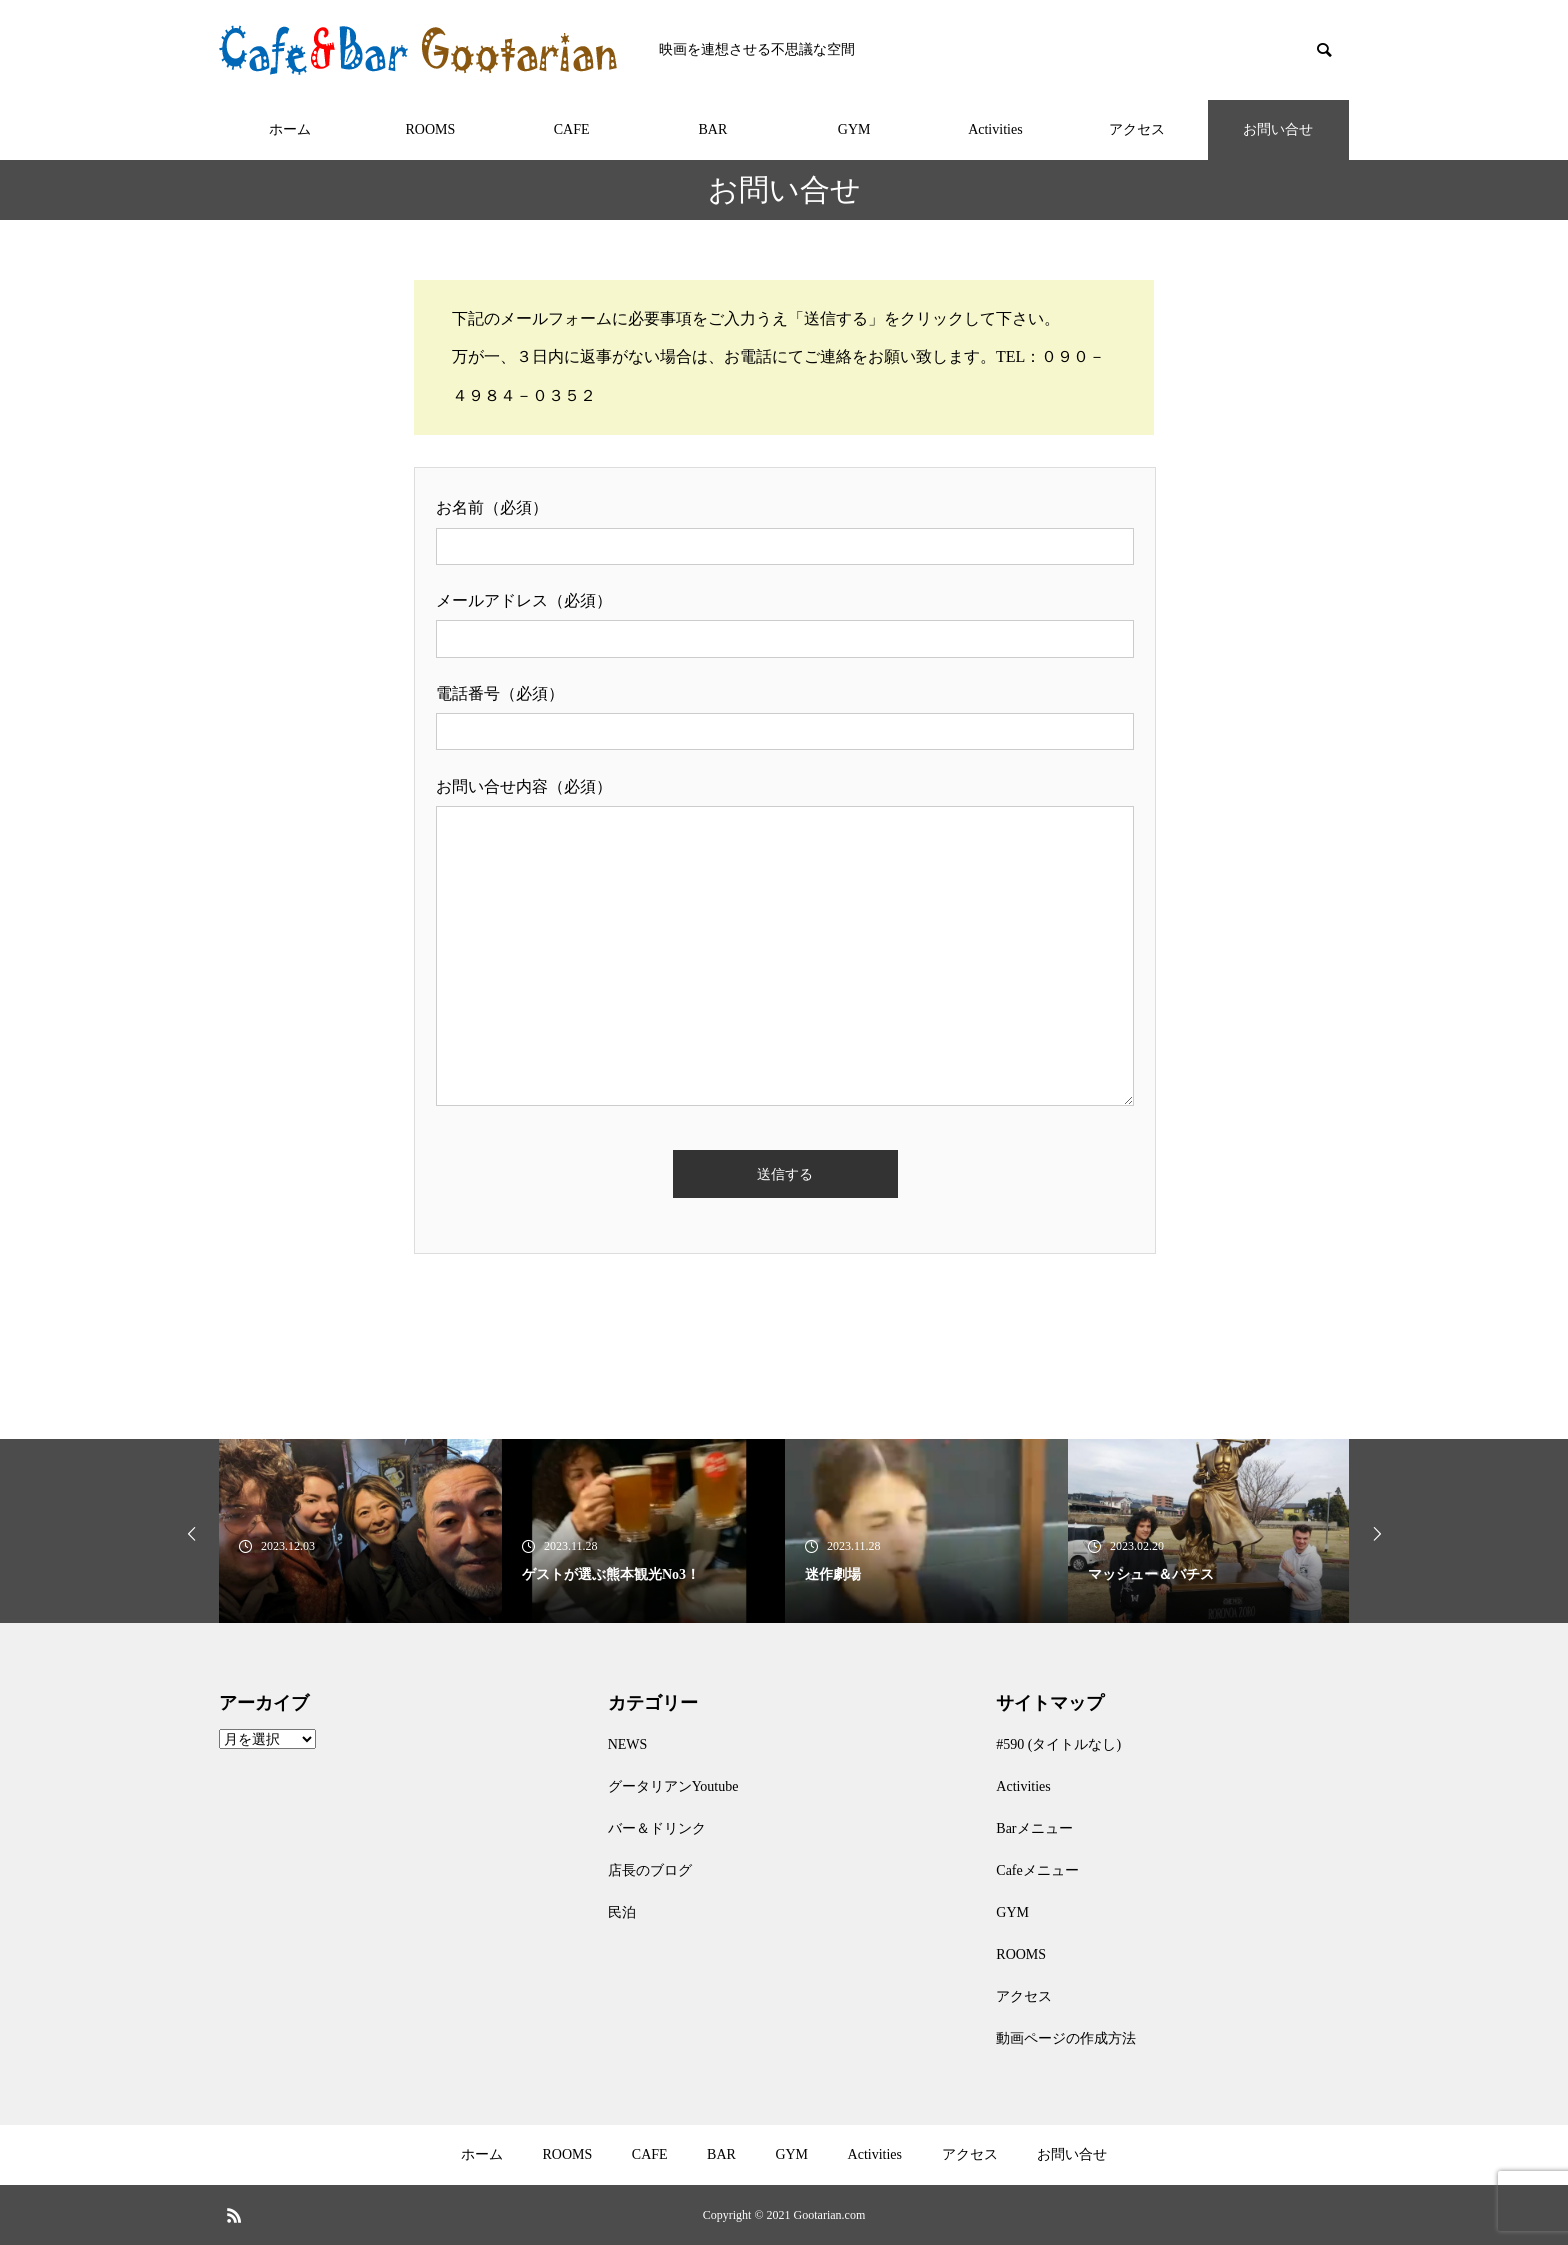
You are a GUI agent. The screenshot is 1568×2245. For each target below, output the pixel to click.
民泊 (622, 1912)
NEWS (628, 1744)
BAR (712, 129)
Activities (995, 129)
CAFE (572, 129)
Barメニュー (1034, 1828)
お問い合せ (1278, 129)
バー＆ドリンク (657, 1828)
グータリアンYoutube (673, 1786)
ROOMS (430, 129)
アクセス (1137, 129)
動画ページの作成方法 (1066, 2038)
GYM (854, 129)
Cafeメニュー (1037, 1870)
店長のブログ (650, 1870)
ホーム (290, 129)
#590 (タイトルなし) (1058, 1744)
